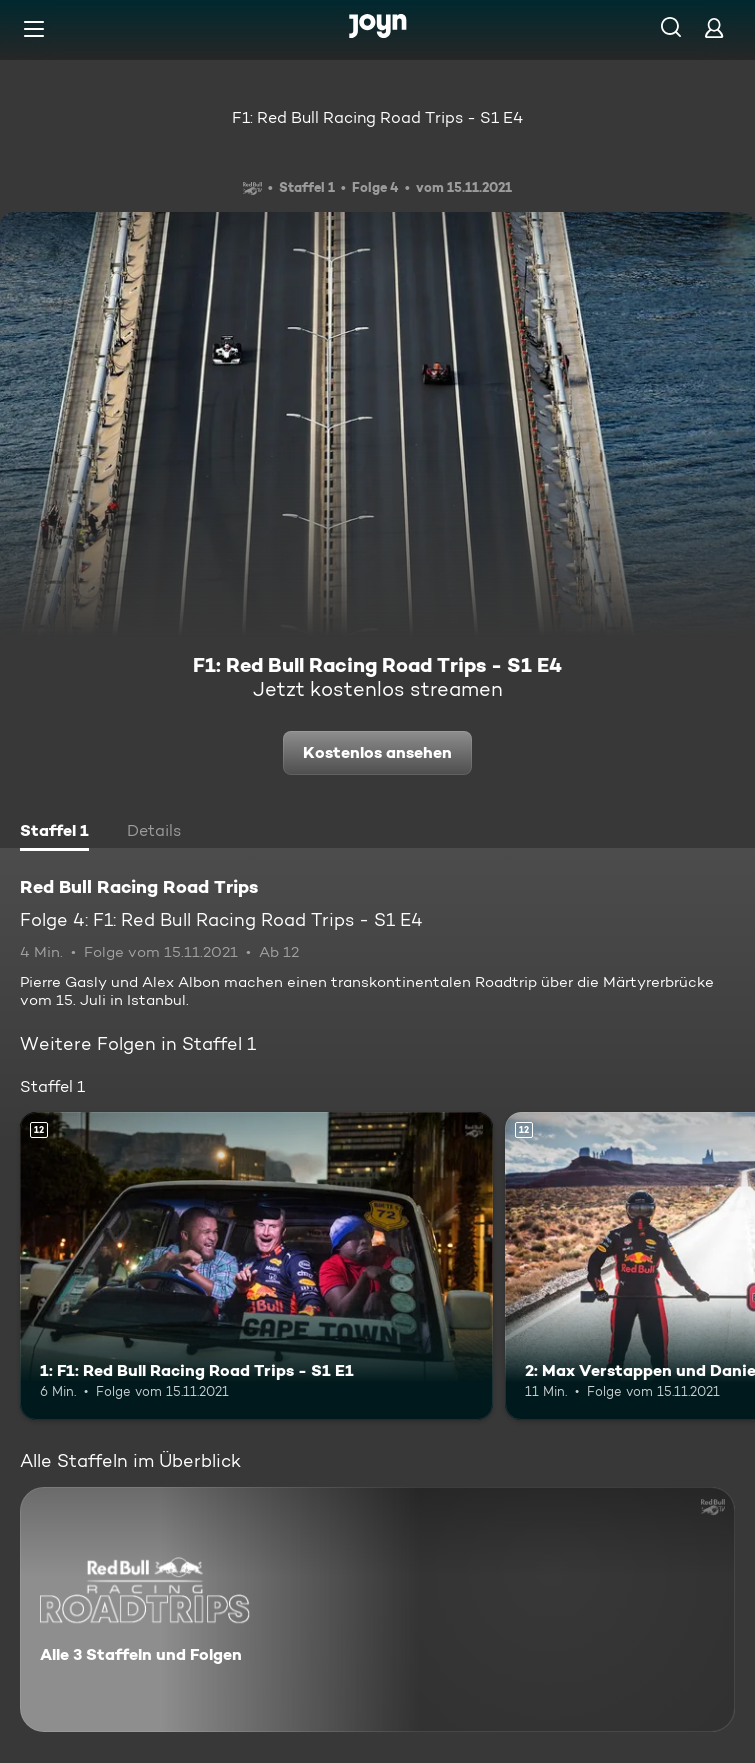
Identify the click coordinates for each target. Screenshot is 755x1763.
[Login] (714, 27)
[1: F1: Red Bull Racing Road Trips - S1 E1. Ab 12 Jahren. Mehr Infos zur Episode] (256, 1265)
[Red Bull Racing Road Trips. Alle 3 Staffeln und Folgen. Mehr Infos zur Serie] (377, 1609)
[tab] (54, 833)
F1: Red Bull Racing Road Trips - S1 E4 (377, 117)
